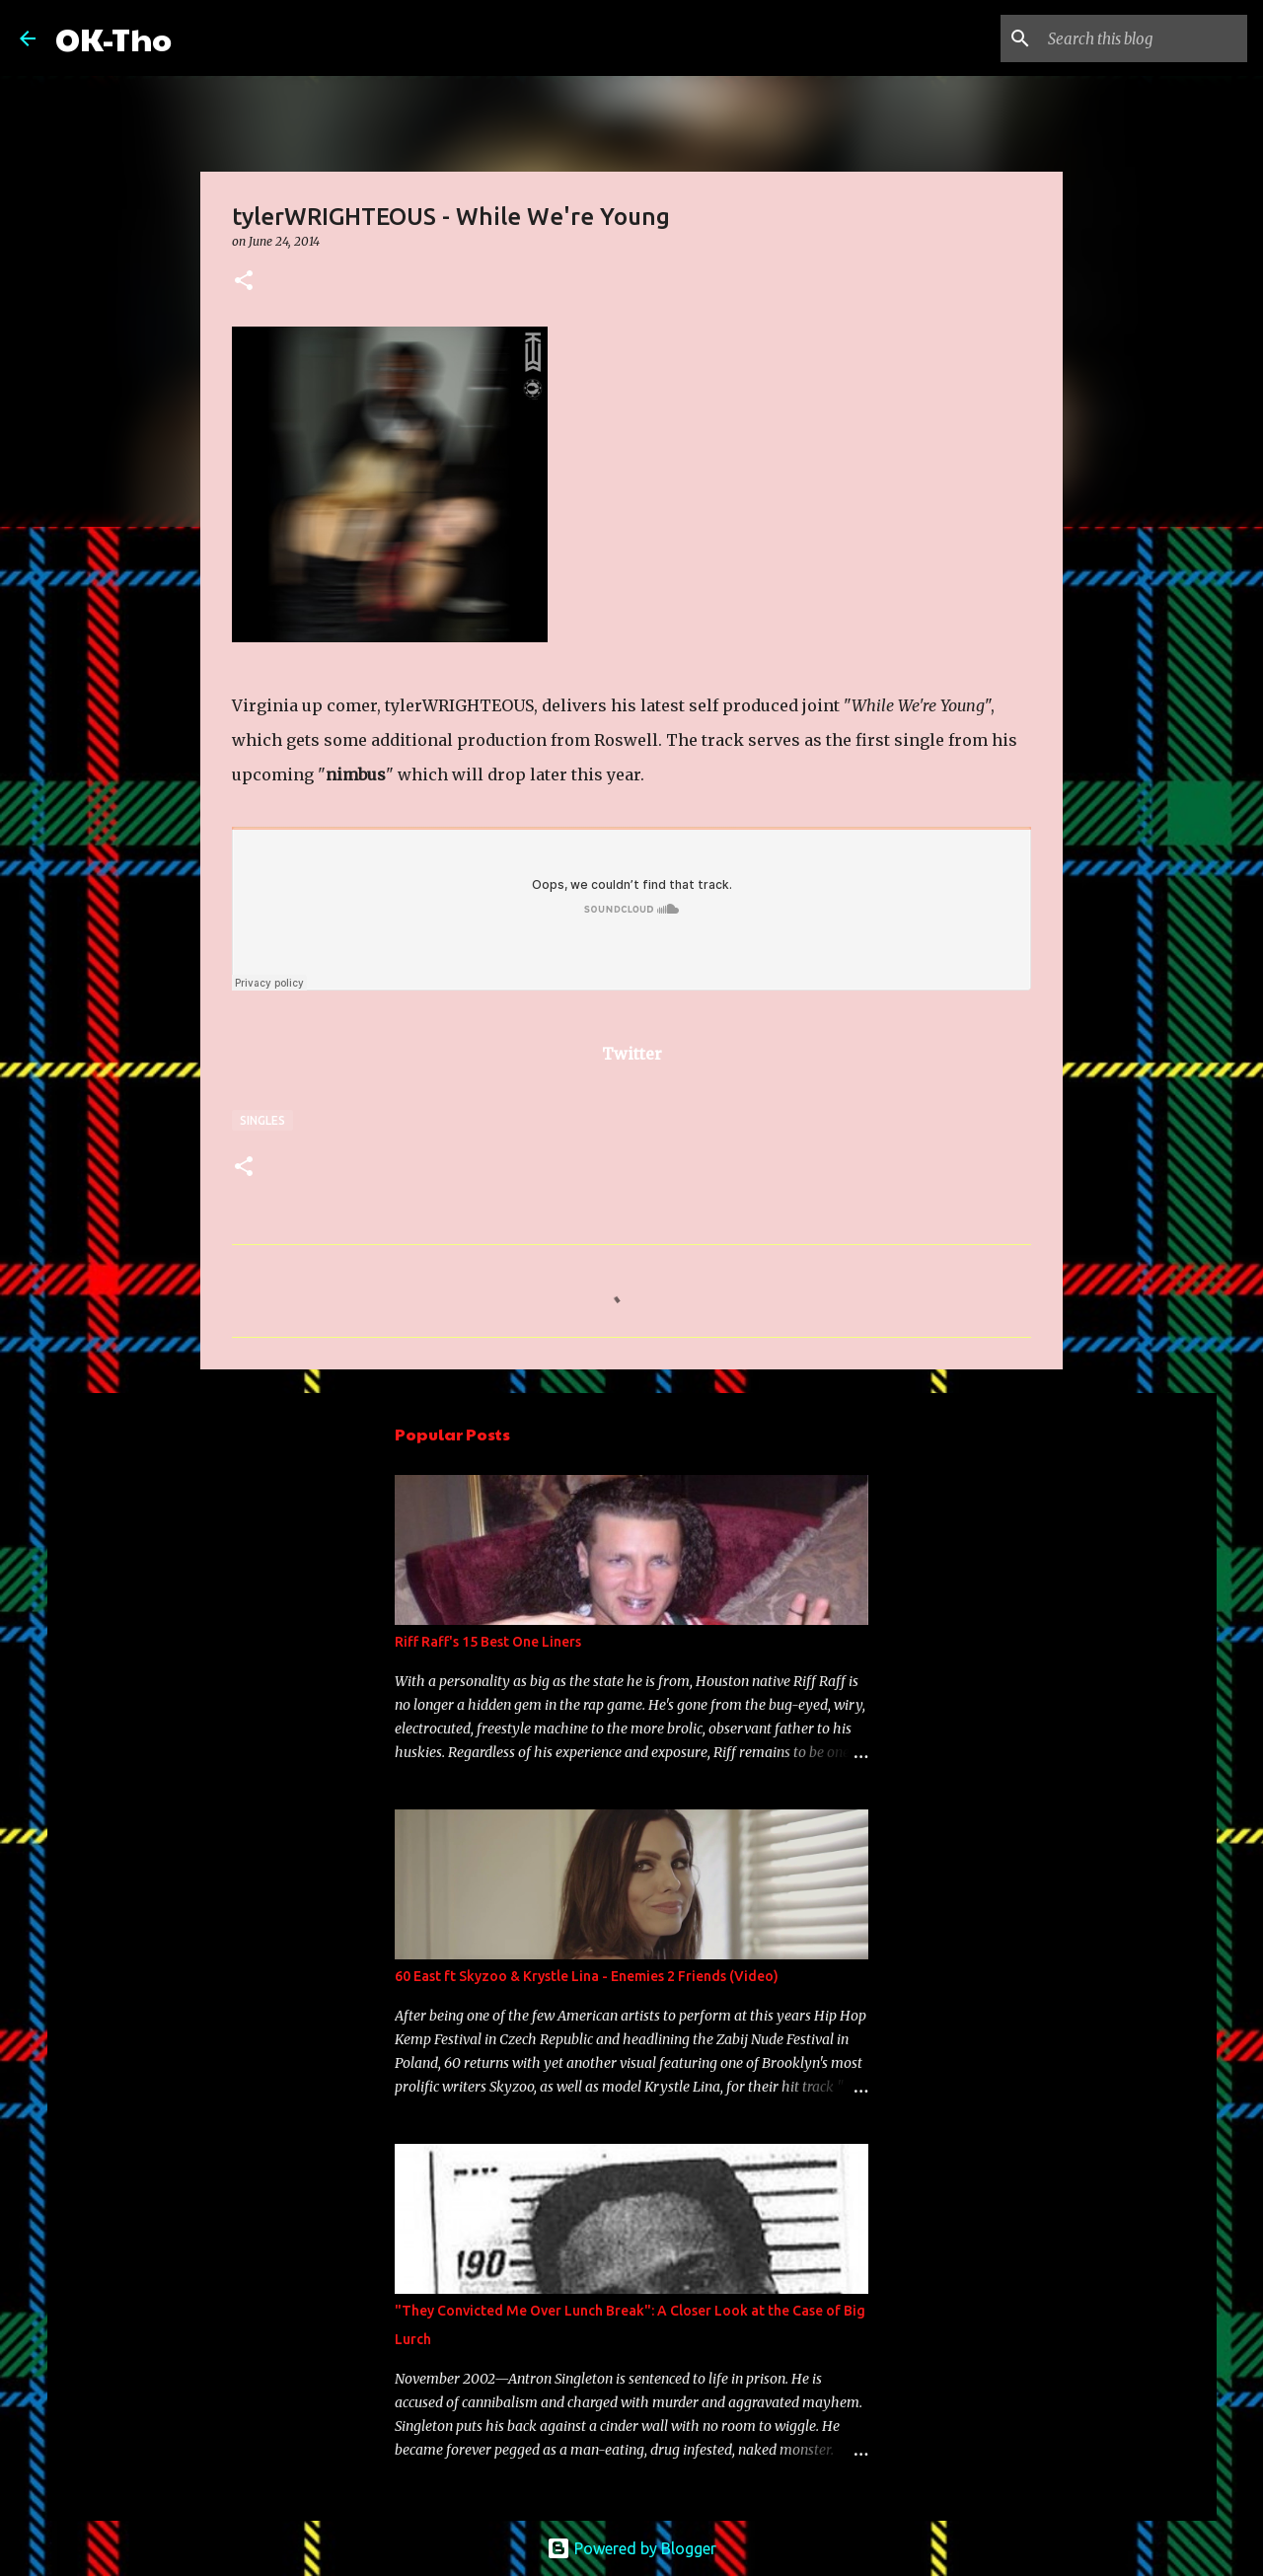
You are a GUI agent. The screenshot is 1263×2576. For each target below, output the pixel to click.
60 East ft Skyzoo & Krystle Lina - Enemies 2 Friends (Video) (587, 1976)
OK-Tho (113, 38)
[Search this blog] (1143, 38)
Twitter (632, 1054)
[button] (244, 281)
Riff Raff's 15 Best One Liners (488, 1642)
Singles (262, 1120)
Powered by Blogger (631, 2548)
